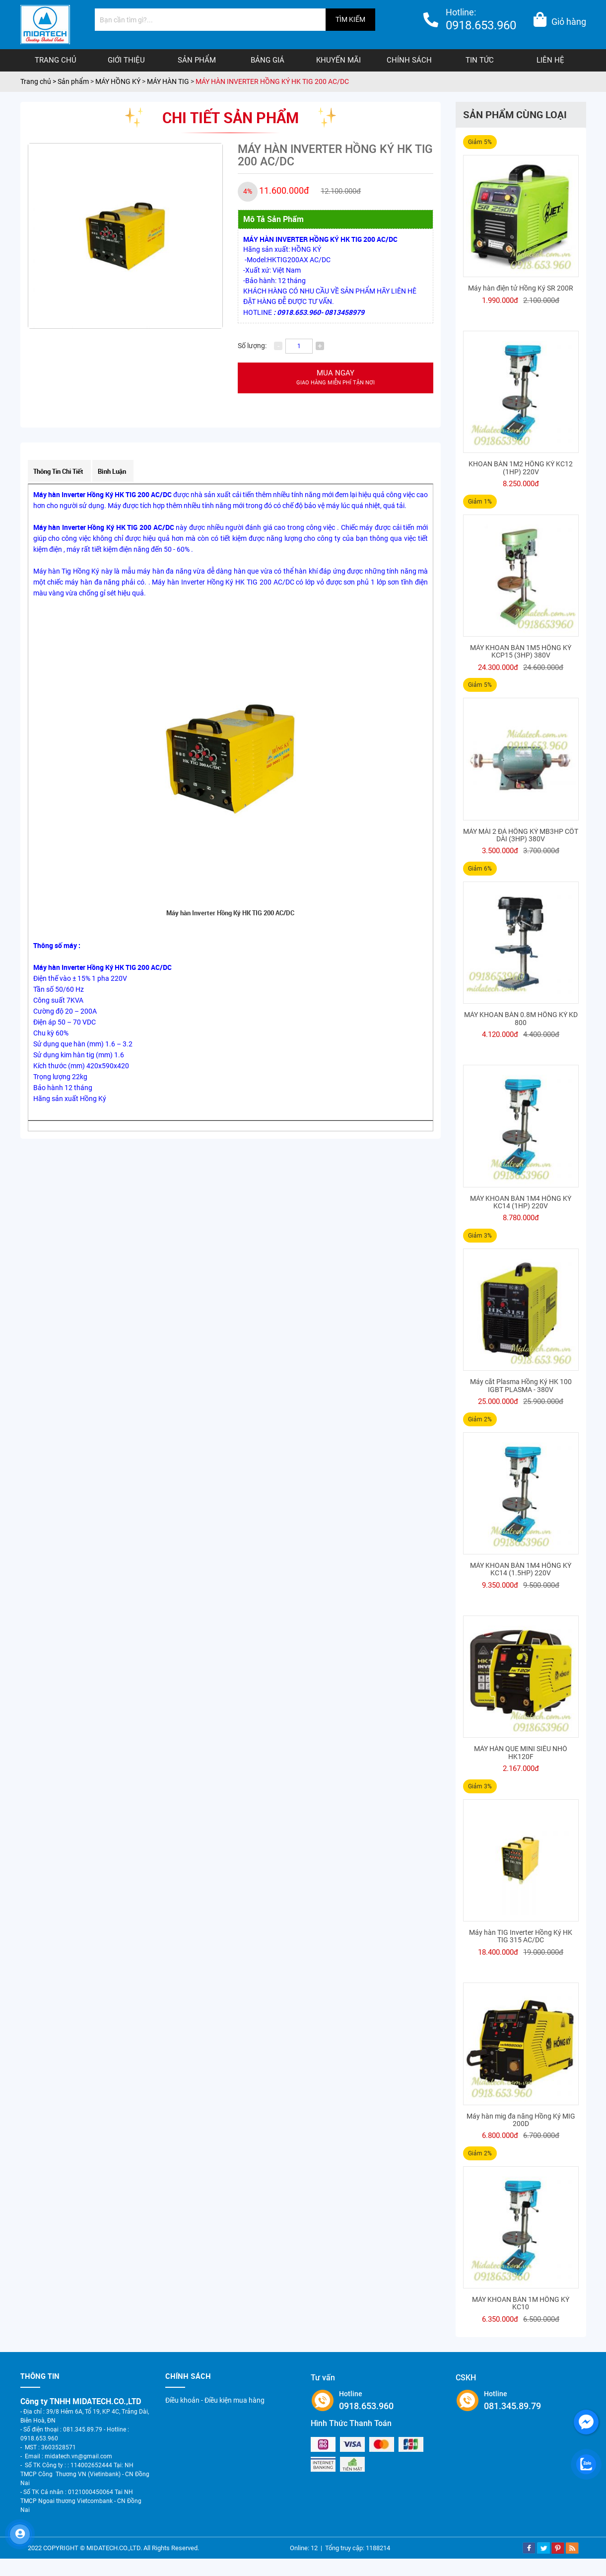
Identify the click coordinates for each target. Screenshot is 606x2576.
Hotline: (481, 20)
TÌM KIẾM (350, 19)
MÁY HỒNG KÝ (117, 81)
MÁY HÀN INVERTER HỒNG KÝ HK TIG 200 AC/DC (272, 81)
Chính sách (409, 60)
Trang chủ (55, 60)
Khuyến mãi (338, 60)
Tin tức (480, 60)
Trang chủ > (39, 81)
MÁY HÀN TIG (169, 81)
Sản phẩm (197, 60)
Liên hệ (550, 60)
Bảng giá (267, 60)
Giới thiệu (126, 60)
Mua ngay (335, 377)
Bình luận (112, 471)
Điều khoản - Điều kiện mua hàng (215, 2400)
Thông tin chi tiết (58, 471)
